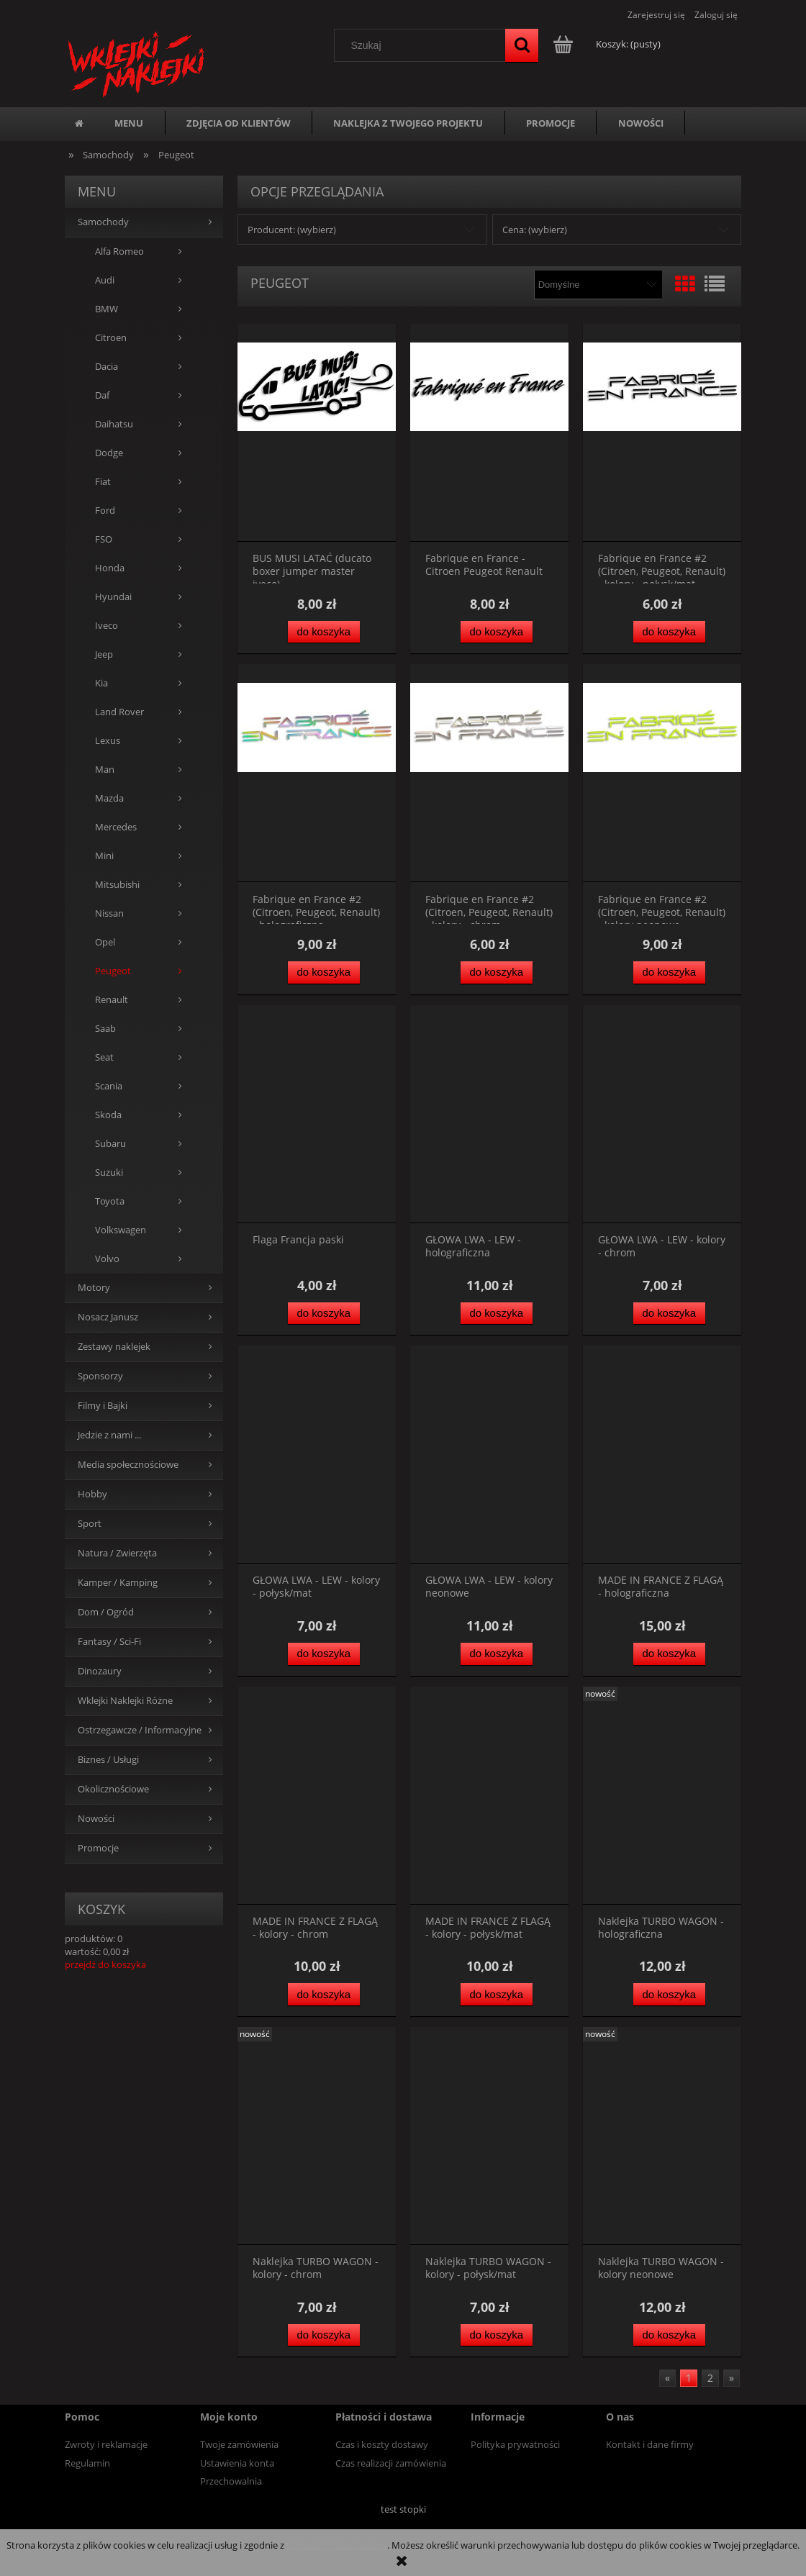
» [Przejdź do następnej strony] (731, 2378)
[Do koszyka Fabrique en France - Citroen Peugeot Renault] (497, 632)
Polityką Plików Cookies (336, 2545)
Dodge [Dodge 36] (109, 453)
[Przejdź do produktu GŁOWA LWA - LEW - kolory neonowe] (489, 1455)
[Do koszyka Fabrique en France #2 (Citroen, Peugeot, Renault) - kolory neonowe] (669, 972)
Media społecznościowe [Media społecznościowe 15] (128, 1465)
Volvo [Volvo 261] (107, 1259)
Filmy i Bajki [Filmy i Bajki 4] (102, 1406)
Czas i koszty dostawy (381, 2444)
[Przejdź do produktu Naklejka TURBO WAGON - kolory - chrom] (316, 2136)
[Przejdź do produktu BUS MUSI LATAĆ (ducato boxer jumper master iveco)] (316, 433)
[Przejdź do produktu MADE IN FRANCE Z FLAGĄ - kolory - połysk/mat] (489, 1796)
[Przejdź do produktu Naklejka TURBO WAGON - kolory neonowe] (662, 2136)
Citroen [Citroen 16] (111, 338)
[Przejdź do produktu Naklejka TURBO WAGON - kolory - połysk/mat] (489, 2136)
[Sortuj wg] (597, 285)
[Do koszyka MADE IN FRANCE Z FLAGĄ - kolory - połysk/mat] (497, 1994)
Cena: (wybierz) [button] (534, 229)
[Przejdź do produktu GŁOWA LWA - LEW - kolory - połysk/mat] (316, 1455)
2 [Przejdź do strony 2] (710, 2378)
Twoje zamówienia (239, 2444)
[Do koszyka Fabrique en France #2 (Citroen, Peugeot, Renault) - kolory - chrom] (497, 972)
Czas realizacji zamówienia (390, 2463)
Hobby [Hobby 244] (92, 1494)
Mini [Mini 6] (104, 856)
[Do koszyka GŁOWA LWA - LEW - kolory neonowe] (497, 1654)
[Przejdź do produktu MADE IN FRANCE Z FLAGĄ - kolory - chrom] (316, 1796)
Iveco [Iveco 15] (106, 626)
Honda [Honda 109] (109, 568)
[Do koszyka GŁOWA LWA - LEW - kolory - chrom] (669, 1313)
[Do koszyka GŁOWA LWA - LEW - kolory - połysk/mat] (324, 1654)
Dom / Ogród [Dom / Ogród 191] (106, 1612)
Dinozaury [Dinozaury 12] (100, 1671)
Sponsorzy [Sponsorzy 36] (100, 1376)
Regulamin (87, 2463)
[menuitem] (129, 123)
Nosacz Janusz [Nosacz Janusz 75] (108, 1317)
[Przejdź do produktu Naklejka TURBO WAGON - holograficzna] (662, 1796)
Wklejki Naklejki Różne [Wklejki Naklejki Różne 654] (125, 1701)
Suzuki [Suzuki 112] (109, 1172)
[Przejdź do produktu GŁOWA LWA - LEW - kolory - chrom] (662, 1114)
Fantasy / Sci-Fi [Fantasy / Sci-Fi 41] (109, 1642)
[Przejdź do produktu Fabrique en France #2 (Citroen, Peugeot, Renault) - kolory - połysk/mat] (662, 433)
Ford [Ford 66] (105, 510)
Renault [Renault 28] (111, 1000)
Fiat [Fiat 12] (103, 482)
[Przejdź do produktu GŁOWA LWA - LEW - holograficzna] (489, 1114)
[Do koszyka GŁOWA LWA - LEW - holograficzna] (497, 1313)
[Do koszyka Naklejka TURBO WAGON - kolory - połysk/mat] (497, 2335)
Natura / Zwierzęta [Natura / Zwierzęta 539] (117, 1553)
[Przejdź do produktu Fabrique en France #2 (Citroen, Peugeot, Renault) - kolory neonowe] (662, 773)
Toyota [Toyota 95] (109, 1201)
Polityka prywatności (515, 2444)
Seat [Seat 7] (104, 1057)
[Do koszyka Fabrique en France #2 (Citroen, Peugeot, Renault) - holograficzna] (324, 972)
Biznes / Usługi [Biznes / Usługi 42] (108, 1760)
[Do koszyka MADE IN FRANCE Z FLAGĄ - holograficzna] (669, 1654)
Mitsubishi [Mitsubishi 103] (117, 885)
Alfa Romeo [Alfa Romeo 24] (119, 251)
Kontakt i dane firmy (650, 2444)
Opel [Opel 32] (105, 942)
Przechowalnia (231, 2481)
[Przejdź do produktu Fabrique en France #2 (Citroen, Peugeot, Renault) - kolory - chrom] (489, 773)
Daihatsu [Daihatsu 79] (114, 424)
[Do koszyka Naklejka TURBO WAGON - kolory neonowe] (669, 2335)
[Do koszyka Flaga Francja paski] (324, 1313)
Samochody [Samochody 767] (103, 222)
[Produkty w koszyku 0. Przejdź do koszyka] (608, 43)
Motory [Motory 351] (94, 1288)
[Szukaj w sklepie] (423, 45)
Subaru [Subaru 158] (110, 1144)
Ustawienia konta (237, 2463)
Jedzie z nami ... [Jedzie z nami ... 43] (109, 1435)
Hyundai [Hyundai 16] (113, 597)
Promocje (98, 1848)
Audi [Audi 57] (104, 280)
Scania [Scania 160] (108, 1086)
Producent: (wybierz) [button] (292, 229)
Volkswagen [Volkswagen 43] (120, 1230)
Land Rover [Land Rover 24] (119, 712)
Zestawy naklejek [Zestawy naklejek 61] (114, 1347)
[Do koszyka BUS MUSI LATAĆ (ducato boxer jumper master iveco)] (324, 632)
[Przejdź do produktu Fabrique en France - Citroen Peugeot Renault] (489, 433)
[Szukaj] (521, 45)
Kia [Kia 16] (101, 683)
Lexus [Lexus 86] (107, 741)
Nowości (96, 1819)
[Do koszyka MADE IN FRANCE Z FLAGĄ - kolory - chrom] (324, 1994)
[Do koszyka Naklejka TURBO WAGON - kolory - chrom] (324, 2335)
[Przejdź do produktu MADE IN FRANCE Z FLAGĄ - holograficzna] (662, 1455)
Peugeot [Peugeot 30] (113, 971)
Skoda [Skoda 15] (108, 1115)
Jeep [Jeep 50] (104, 654)
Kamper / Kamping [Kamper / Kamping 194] (118, 1583)
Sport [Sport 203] (89, 1524)
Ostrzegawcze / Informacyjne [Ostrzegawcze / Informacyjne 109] (140, 1730)
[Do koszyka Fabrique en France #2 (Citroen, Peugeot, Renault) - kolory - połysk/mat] (669, 632)
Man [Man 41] (104, 769)
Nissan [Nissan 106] (109, 913)
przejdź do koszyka (105, 1964)
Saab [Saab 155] (105, 1028)
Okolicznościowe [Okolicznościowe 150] (113, 1789)
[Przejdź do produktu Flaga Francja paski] (316, 1114)
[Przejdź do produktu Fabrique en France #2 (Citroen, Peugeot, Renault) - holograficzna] (316, 773)
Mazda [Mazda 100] (109, 798)
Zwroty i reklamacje (106, 2444)
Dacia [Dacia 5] (106, 366)
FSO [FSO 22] (103, 539)
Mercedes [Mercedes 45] (116, 827)
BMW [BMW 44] (106, 309)
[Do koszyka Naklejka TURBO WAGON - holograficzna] (669, 1994)
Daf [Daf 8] (102, 395)
